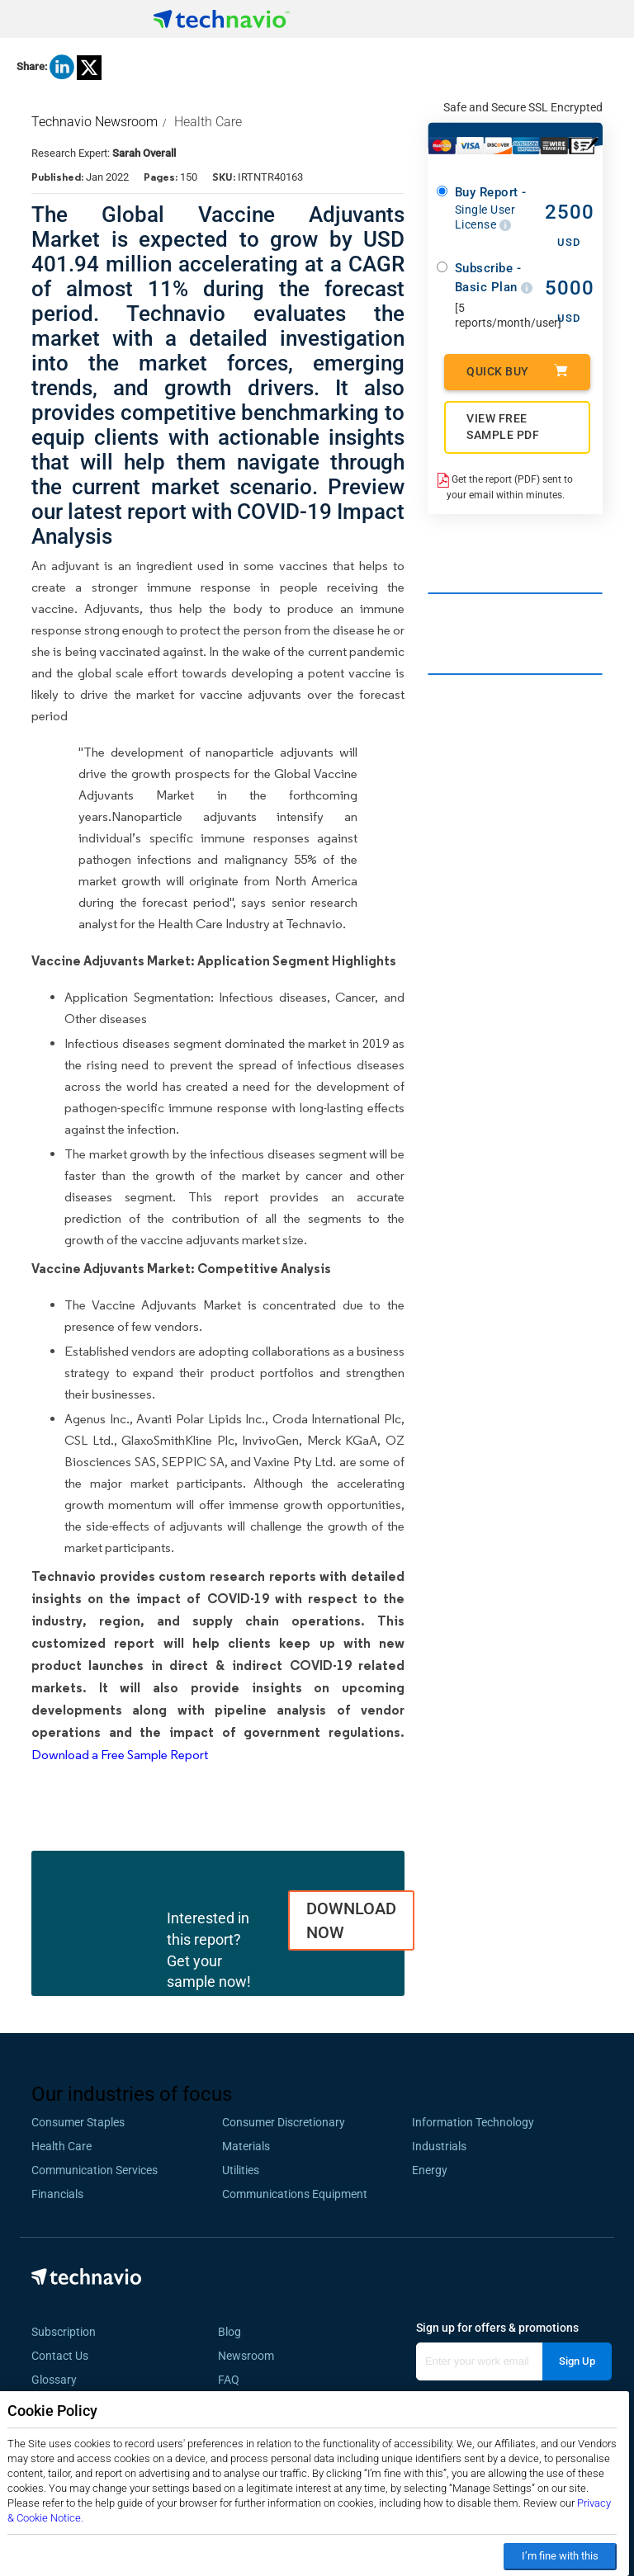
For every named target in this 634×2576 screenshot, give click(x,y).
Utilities (240, 2170)
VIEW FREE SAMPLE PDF (502, 426)
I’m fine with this (560, 2556)
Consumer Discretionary (283, 2122)
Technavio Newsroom (94, 122)
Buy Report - (494, 208)
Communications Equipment (294, 2194)
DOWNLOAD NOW (351, 1920)
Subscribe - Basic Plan (494, 278)
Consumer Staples (78, 2122)
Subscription (63, 2331)
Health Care (208, 122)
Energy (429, 2170)
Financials (57, 2194)
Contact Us (59, 2355)
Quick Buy (517, 371)
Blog (234, 2331)
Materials (246, 2146)
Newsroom (251, 2355)
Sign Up (577, 2361)
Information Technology (473, 2122)
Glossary (54, 2379)
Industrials (439, 2146)
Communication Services (94, 2170)
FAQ (233, 2379)
